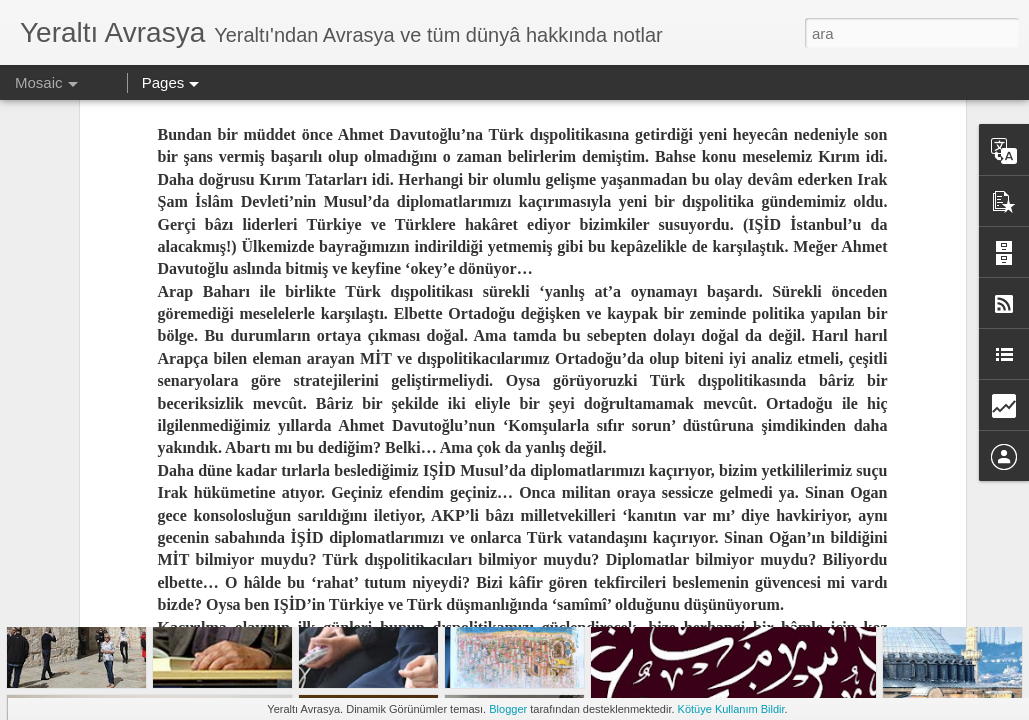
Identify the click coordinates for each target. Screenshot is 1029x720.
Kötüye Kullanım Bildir (731, 709)
